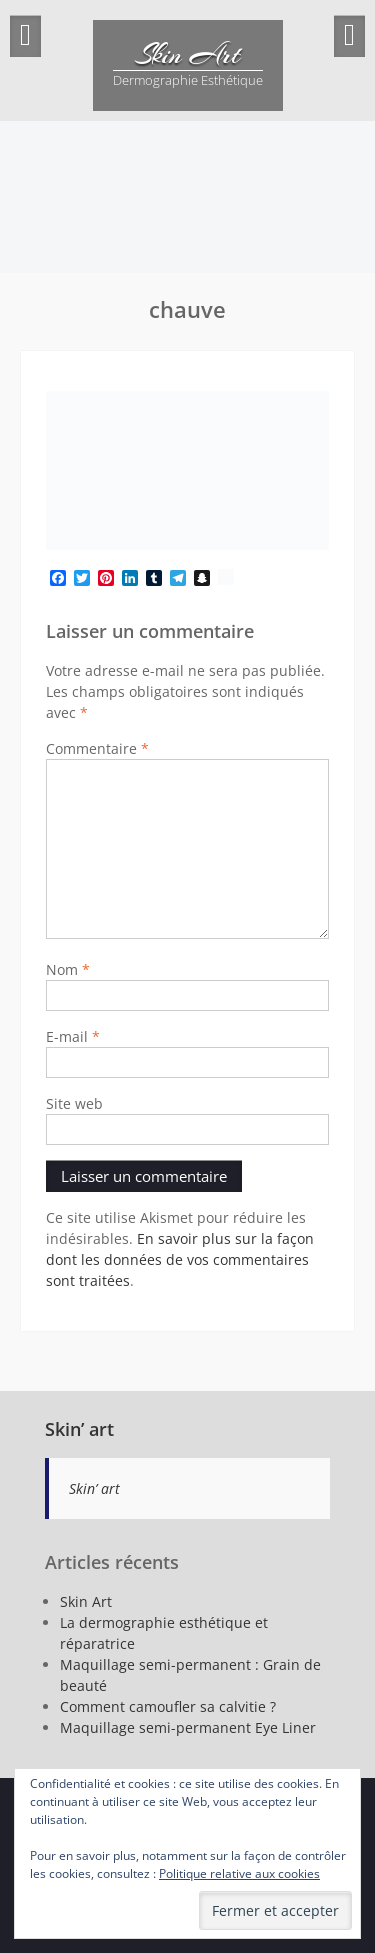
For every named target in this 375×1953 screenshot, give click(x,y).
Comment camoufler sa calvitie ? (168, 1706)
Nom (68, 969)
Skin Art (187, 55)
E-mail (73, 1036)
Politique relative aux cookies (239, 1873)
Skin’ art (79, 1429)
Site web (74, 1103)
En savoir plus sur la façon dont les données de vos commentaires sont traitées (180, 1259)
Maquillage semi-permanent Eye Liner (188, 1727)
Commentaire (97, 748)
